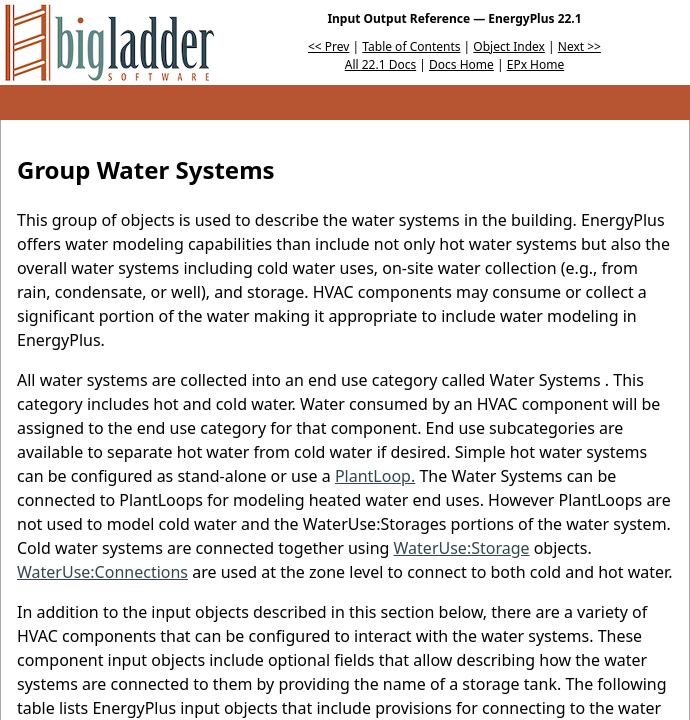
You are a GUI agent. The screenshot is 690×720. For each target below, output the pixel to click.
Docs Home (461, 64)
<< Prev (328, 46)
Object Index (509, 46)
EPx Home (536, 64)
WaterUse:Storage (462, 548)
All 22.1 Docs (380, 64)
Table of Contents (411, 46)
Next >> (579, 46)
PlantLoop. (375, 476)
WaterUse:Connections (102, 572)
